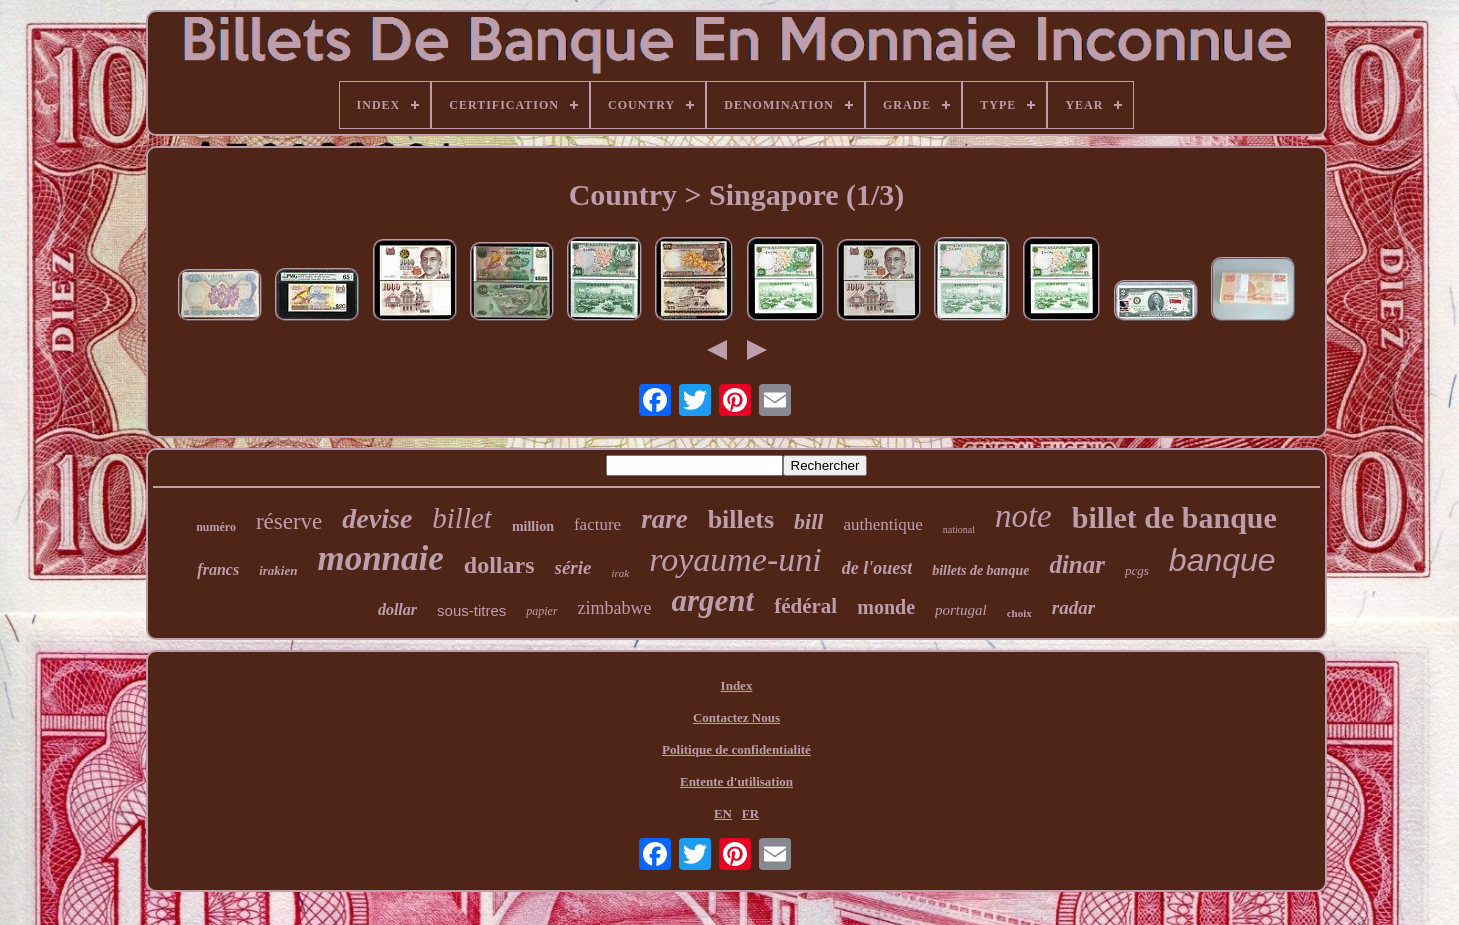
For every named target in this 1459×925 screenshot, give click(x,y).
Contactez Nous (736, 717)
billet (462, 518)
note (1023, 516)
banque (1222, 560)
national (959, 529)
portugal (961, 610)
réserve (289, 521)
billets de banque (980, 570)
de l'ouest (877, 568)
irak (620, 573)
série (573, 567)
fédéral (805, 606)
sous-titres (471, 610)
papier (541, 611)
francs (218, 569)
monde (886, 607)
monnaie (380, 558)
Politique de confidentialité (736, 749)
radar (1073, 607)
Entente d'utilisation (736, 781)
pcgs (1137, 570)
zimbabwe (615, 608)
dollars (499, 565)
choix (1019, 613)
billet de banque (1174, 517)
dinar (1077, 564)
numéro (216, 527)
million (533, 526)
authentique (882, 524)
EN (723, 813)
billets (741, 519)
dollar (397, 609)
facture (597, 524)
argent (713, 600)
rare (664, 519)
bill (808, 521)
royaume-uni (735, 559)
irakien (278, 570)
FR (750, 813)
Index (737, 685)
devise (377, 518)
